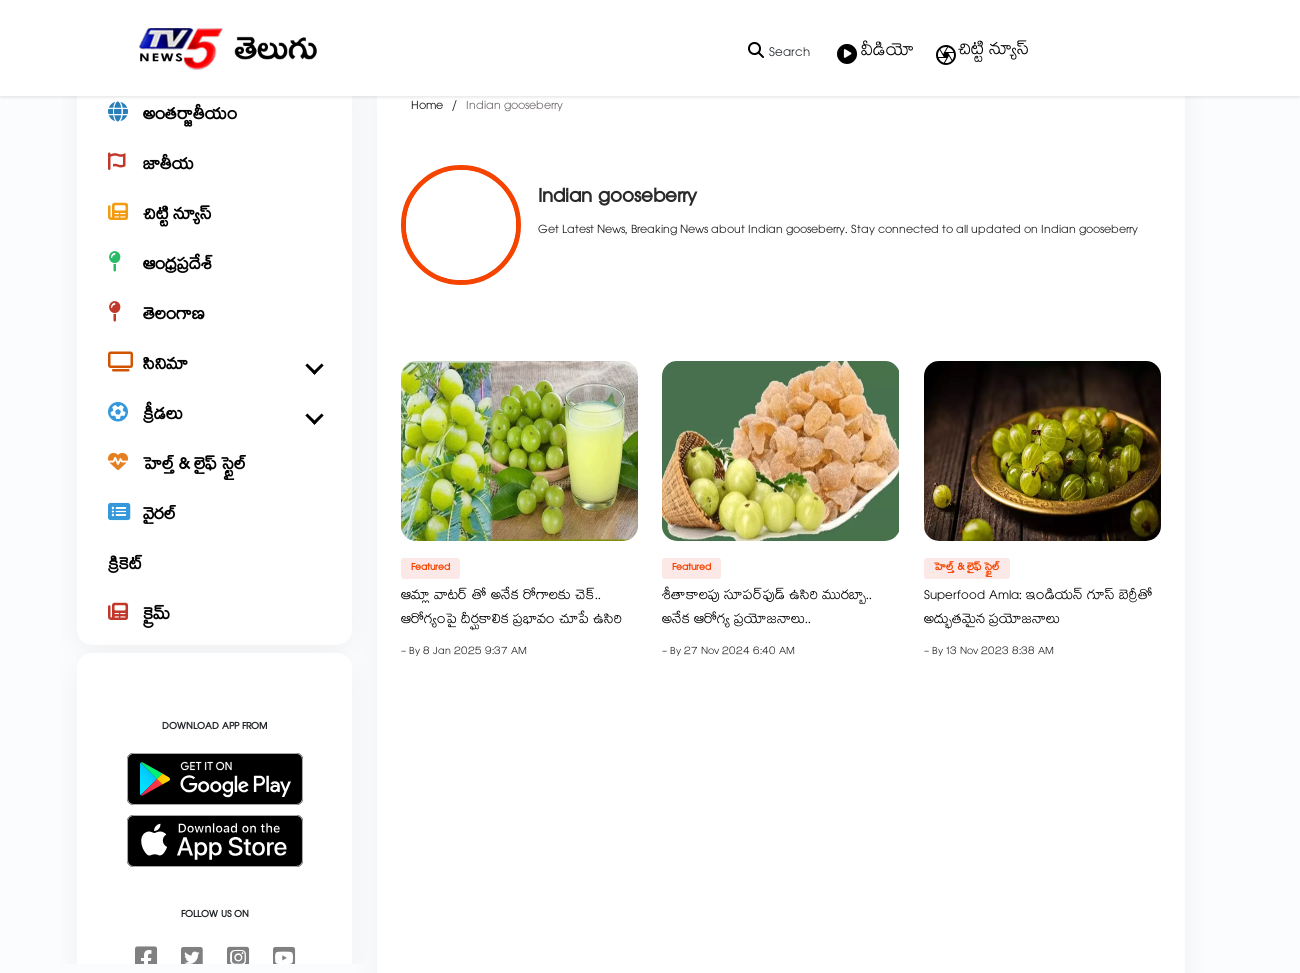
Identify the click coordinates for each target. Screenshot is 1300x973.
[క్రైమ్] (214, 676)
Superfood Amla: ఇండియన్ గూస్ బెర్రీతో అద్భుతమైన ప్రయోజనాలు (1038, 669)
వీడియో (875, 53)
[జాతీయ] (214, 226)
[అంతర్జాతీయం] (214, 176)
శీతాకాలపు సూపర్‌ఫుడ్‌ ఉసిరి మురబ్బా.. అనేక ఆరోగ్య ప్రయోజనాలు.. (767, 669)
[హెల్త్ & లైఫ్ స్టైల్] (214, 526)
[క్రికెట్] (214, 626)
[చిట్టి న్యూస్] (214, 276)
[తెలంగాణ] (214, 376)
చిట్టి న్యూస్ (981, 52)
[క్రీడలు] (214, 476)
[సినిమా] (214, 426)
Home (427, 166)
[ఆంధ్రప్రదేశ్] (214, 326)
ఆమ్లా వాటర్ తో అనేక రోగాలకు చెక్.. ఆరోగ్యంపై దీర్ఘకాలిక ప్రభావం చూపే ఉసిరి (511, 669)
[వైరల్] (214, 576)
